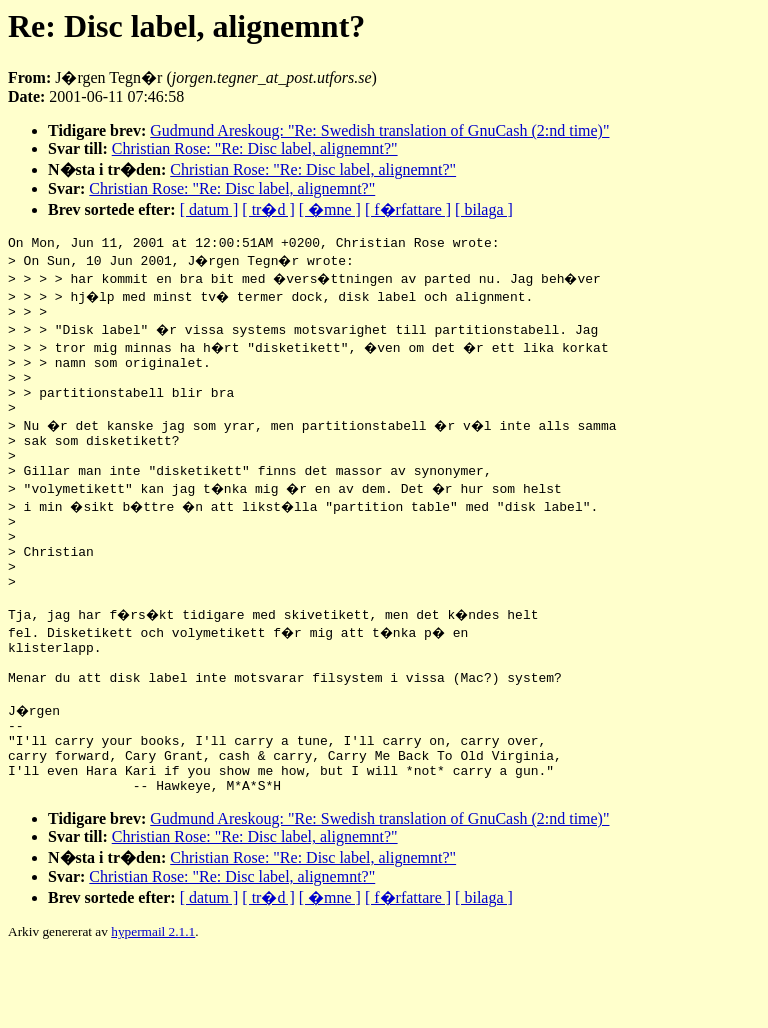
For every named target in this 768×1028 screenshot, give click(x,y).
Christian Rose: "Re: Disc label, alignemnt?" (255, 148)
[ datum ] (209, 209)
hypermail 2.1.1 (153, 1003)
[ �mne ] (330, 209)
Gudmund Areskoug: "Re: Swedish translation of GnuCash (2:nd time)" (379, 130)
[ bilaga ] (484, 209)
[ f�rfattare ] (408, 209)
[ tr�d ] (268, 209)
